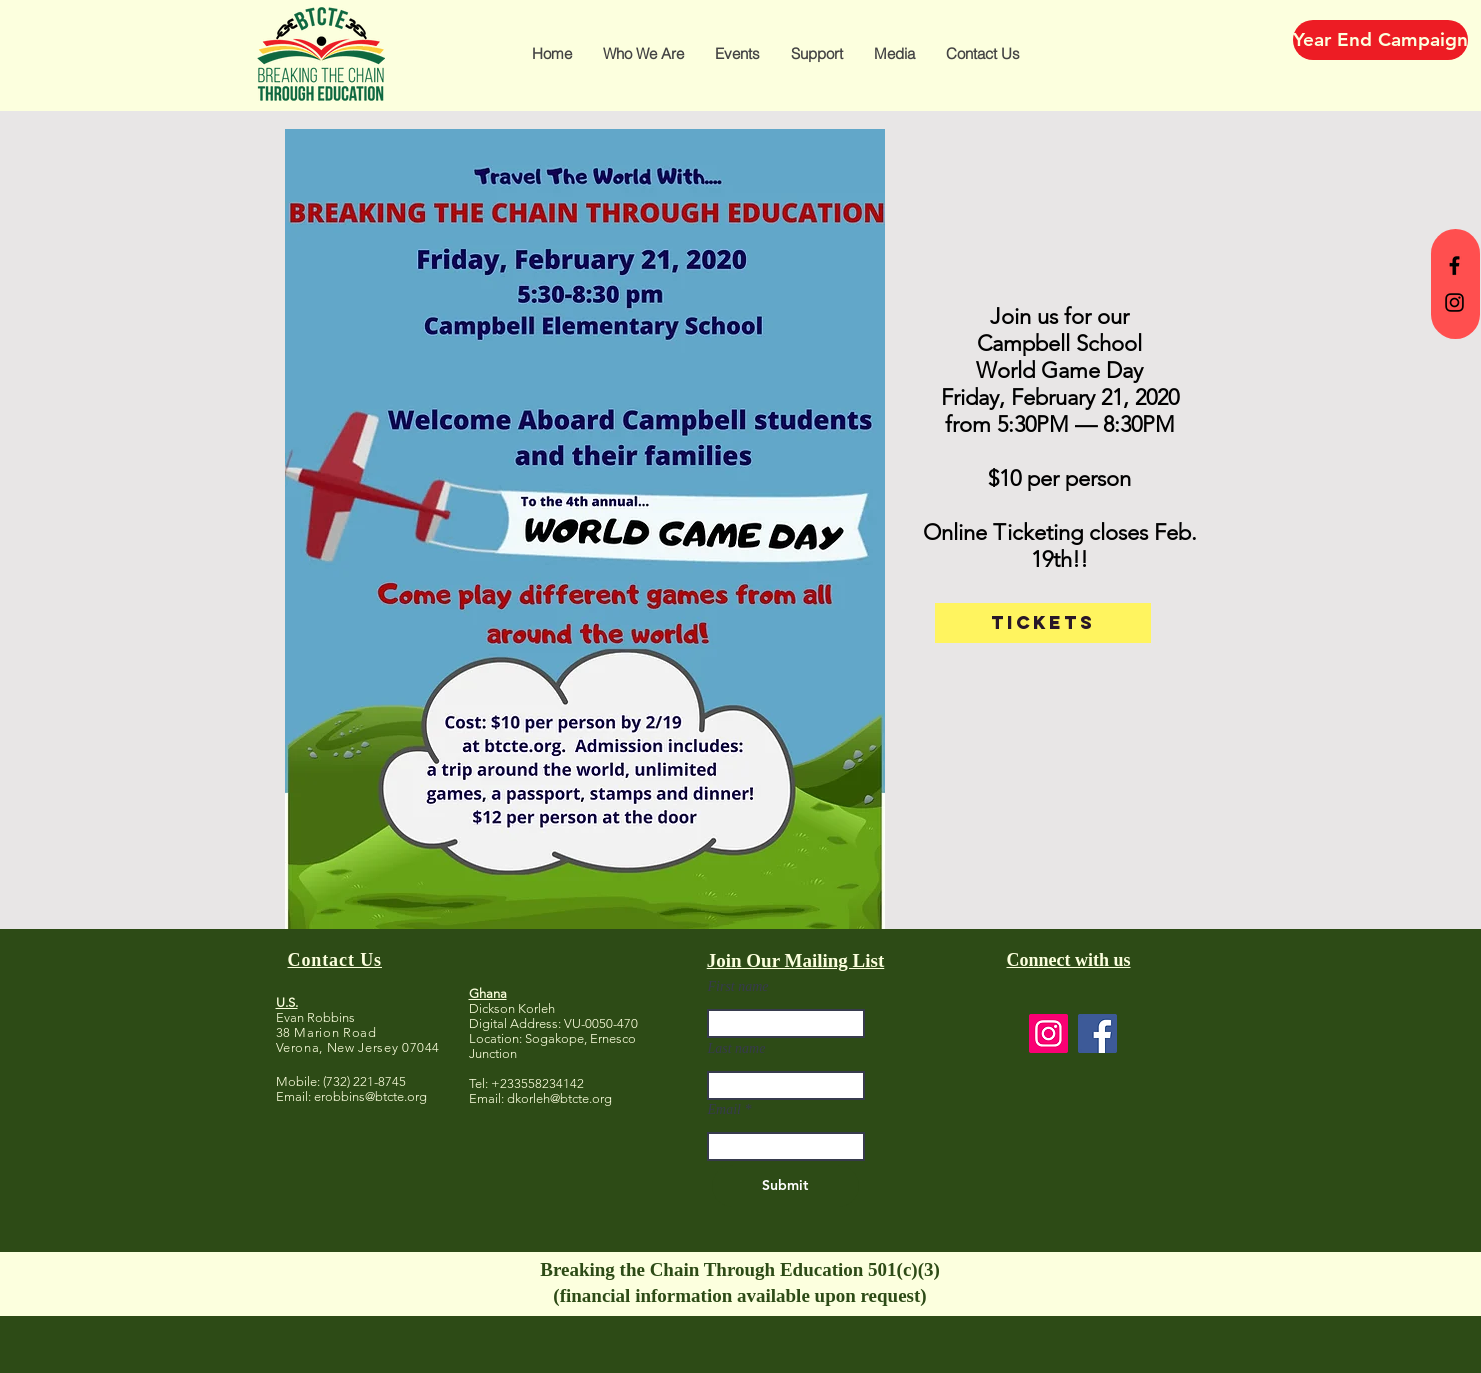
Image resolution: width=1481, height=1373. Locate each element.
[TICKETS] (1043, 623)
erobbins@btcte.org (370, 1096)
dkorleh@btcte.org (559, 1098)
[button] (643, 53)
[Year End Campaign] (1380, 40)
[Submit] (785, 1186)
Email (724, 1110)
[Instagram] (1048, 1033)
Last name (737, 1049)
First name (738, 987)
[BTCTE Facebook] (1454, 265)
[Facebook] (1097, 1033)
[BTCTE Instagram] (1454, 302)
